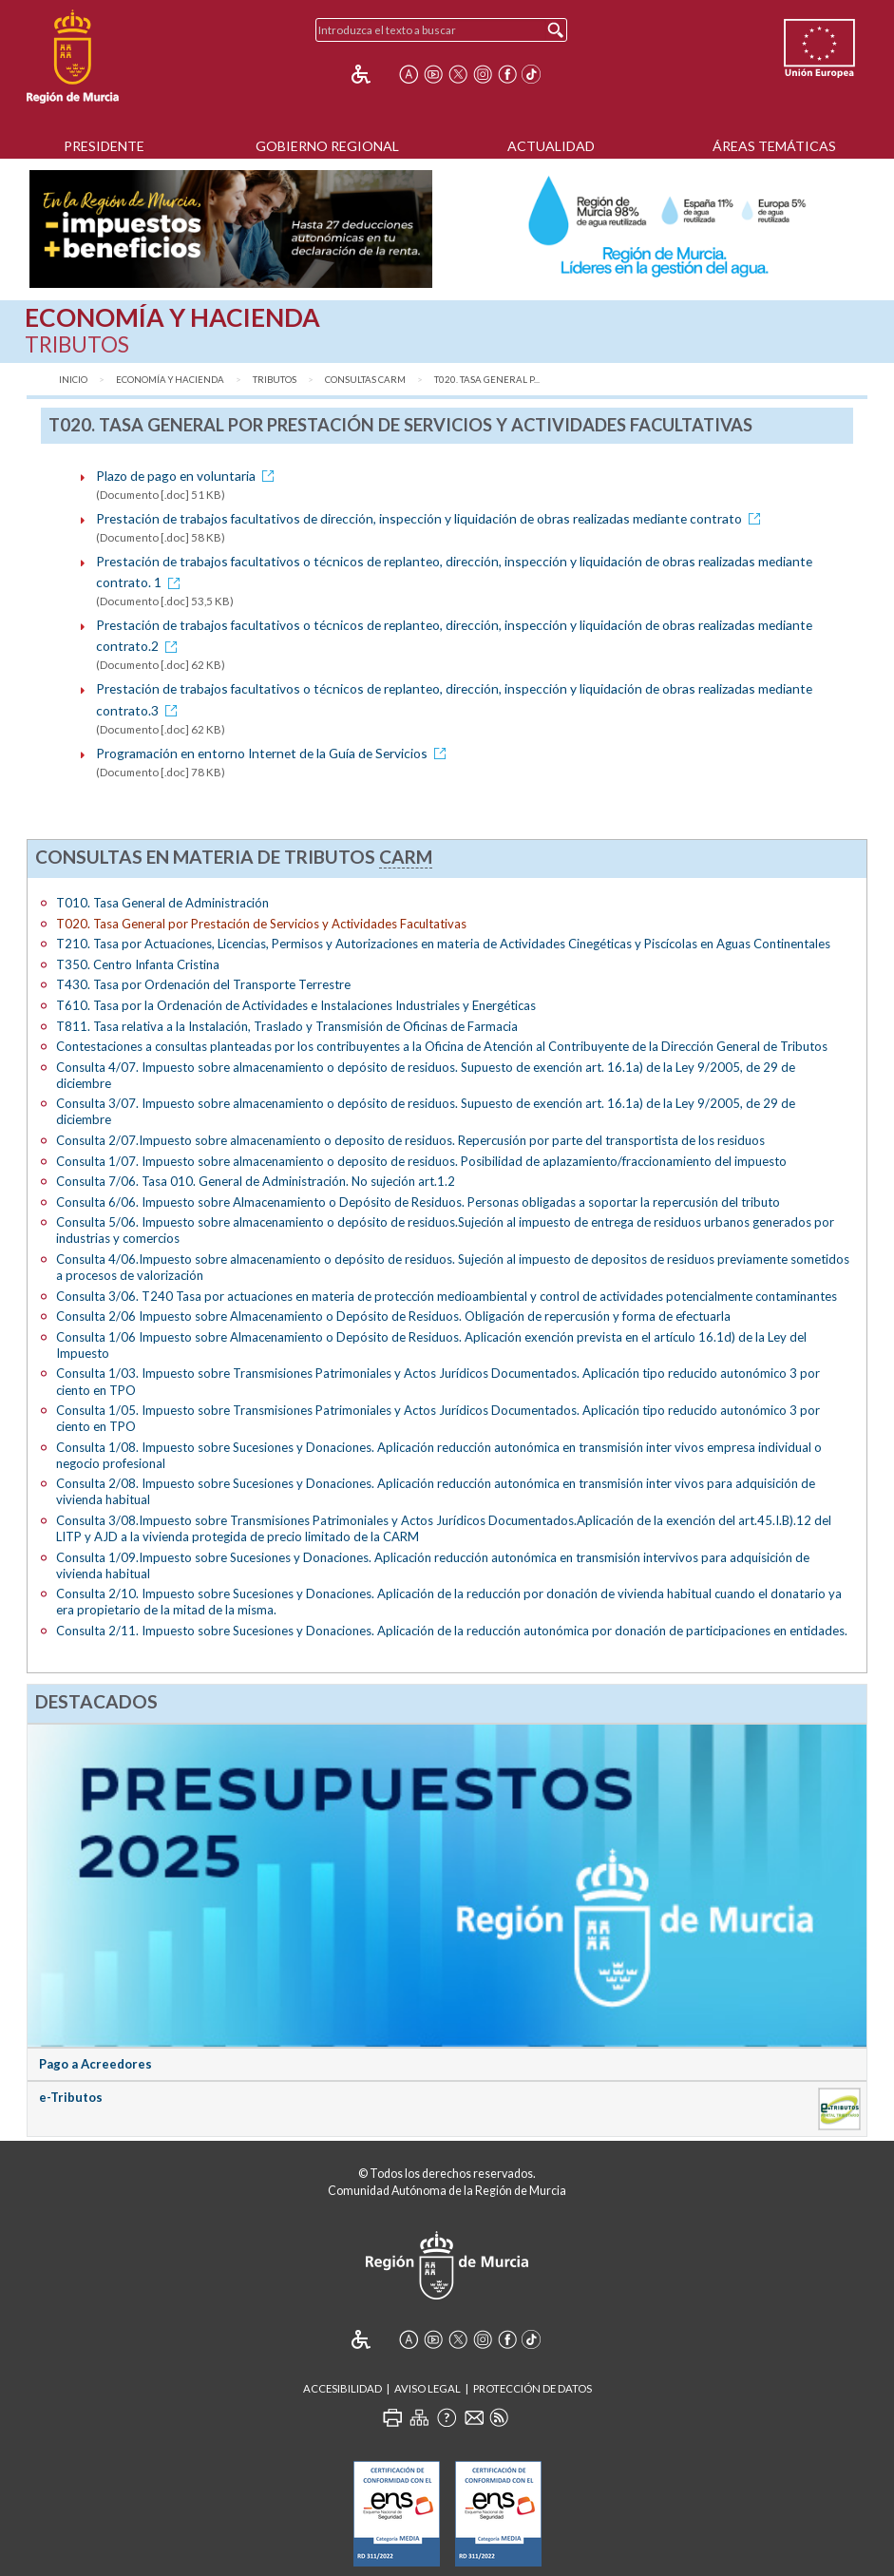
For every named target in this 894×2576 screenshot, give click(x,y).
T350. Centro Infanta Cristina (137, 964)
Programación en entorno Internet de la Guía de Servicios (274, 753)
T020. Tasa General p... (487, 379)
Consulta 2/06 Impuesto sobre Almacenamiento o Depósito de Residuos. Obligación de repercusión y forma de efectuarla (393, 1316)
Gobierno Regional (327, 146)
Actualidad (551, 146)
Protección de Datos (532, 2388)
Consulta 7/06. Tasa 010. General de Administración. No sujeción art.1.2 (255, 1181)
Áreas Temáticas (774, 146)
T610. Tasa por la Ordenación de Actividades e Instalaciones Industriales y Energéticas (296, 1005)
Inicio (73, 379)
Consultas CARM (365, 379)
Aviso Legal (427, 2388)
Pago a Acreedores (95, 2063)
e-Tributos (71, 2097)
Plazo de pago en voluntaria (188, 475)
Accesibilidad (342, 2388)
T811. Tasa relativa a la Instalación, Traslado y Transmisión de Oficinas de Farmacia (287, 1026)
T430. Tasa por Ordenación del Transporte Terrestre (203, 984)
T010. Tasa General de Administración (162, 902)
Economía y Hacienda (170, 379)
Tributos (274, 379)
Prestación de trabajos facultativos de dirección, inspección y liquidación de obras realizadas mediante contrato (431, 518)
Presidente (104, 146)
